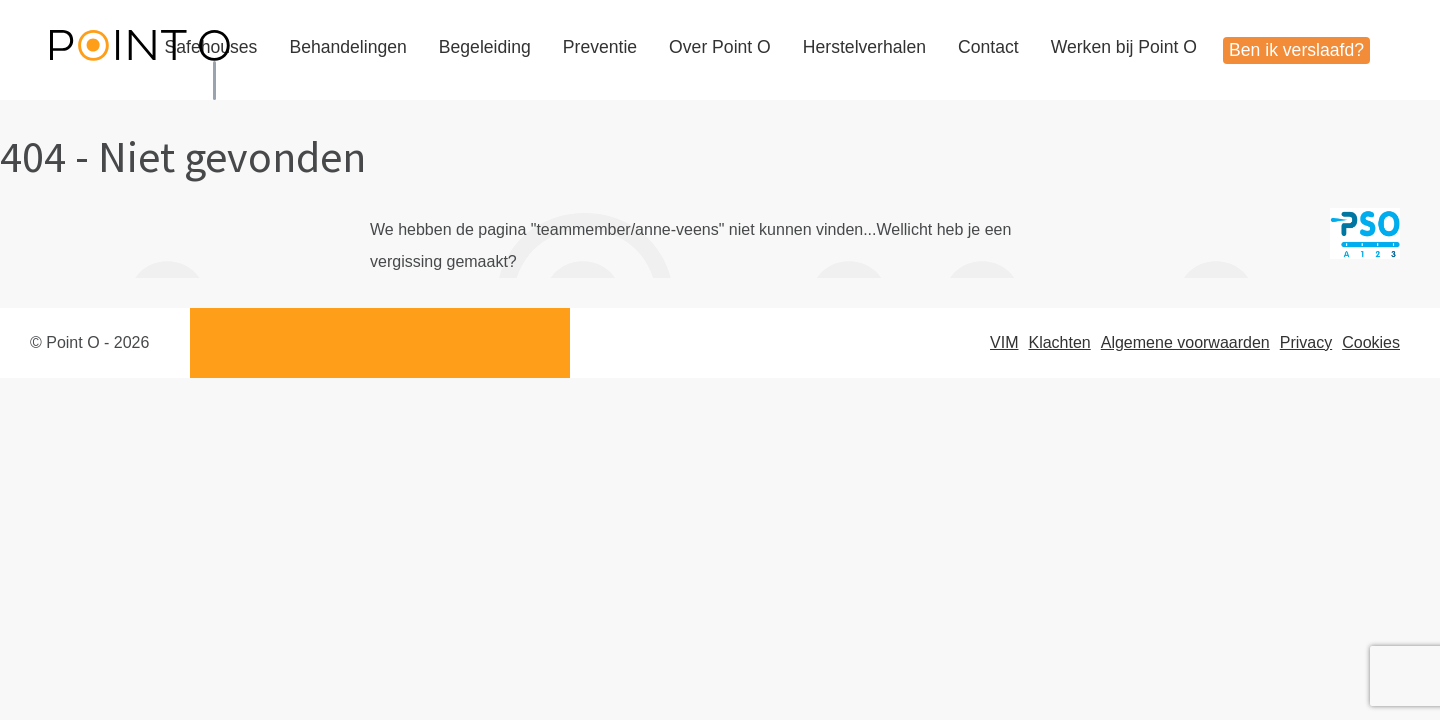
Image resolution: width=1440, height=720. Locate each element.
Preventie (600, 47)
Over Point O (720, 47)
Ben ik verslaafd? (1296, 50)
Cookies (1371, 342)
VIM (1004, 342)
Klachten (1059, 342)
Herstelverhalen (864, 47)
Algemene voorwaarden (1185, 342)
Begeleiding (485, 47)
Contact (988, 47)
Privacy (1306, 342)
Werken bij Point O (1124, 47)
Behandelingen (347, 47)
